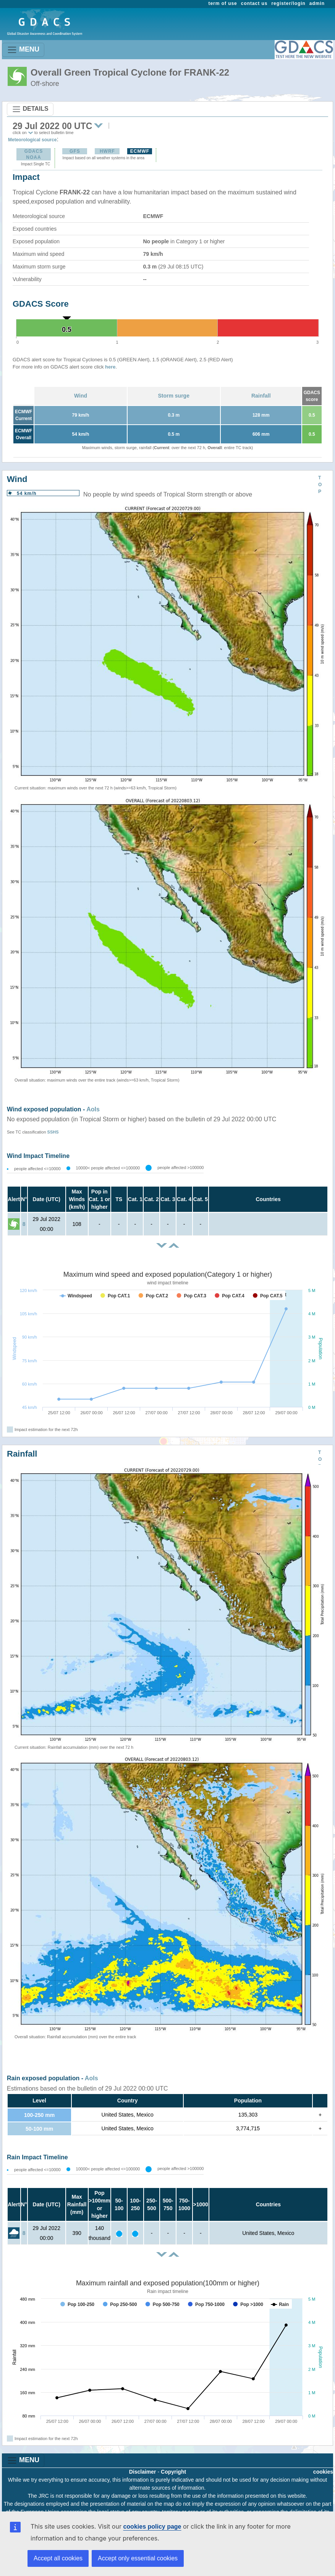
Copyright (173, 2472)
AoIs (93, 1109)
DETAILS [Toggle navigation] (30, 109)
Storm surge (173, 396)
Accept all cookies (58, 2558)
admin (317, 3)
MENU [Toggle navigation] (23, 50)
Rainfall (261, 396)
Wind (80, 396)
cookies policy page (152, 2526)
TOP (320, 484)
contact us (254, 3)
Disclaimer (142, 2472)
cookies (323, 2472)
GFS (75, 151)
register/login (288, 3)
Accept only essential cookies (138, 2558)
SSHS (53, 1132)
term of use (223, 3)
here (110, 367)
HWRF (107, 151)
